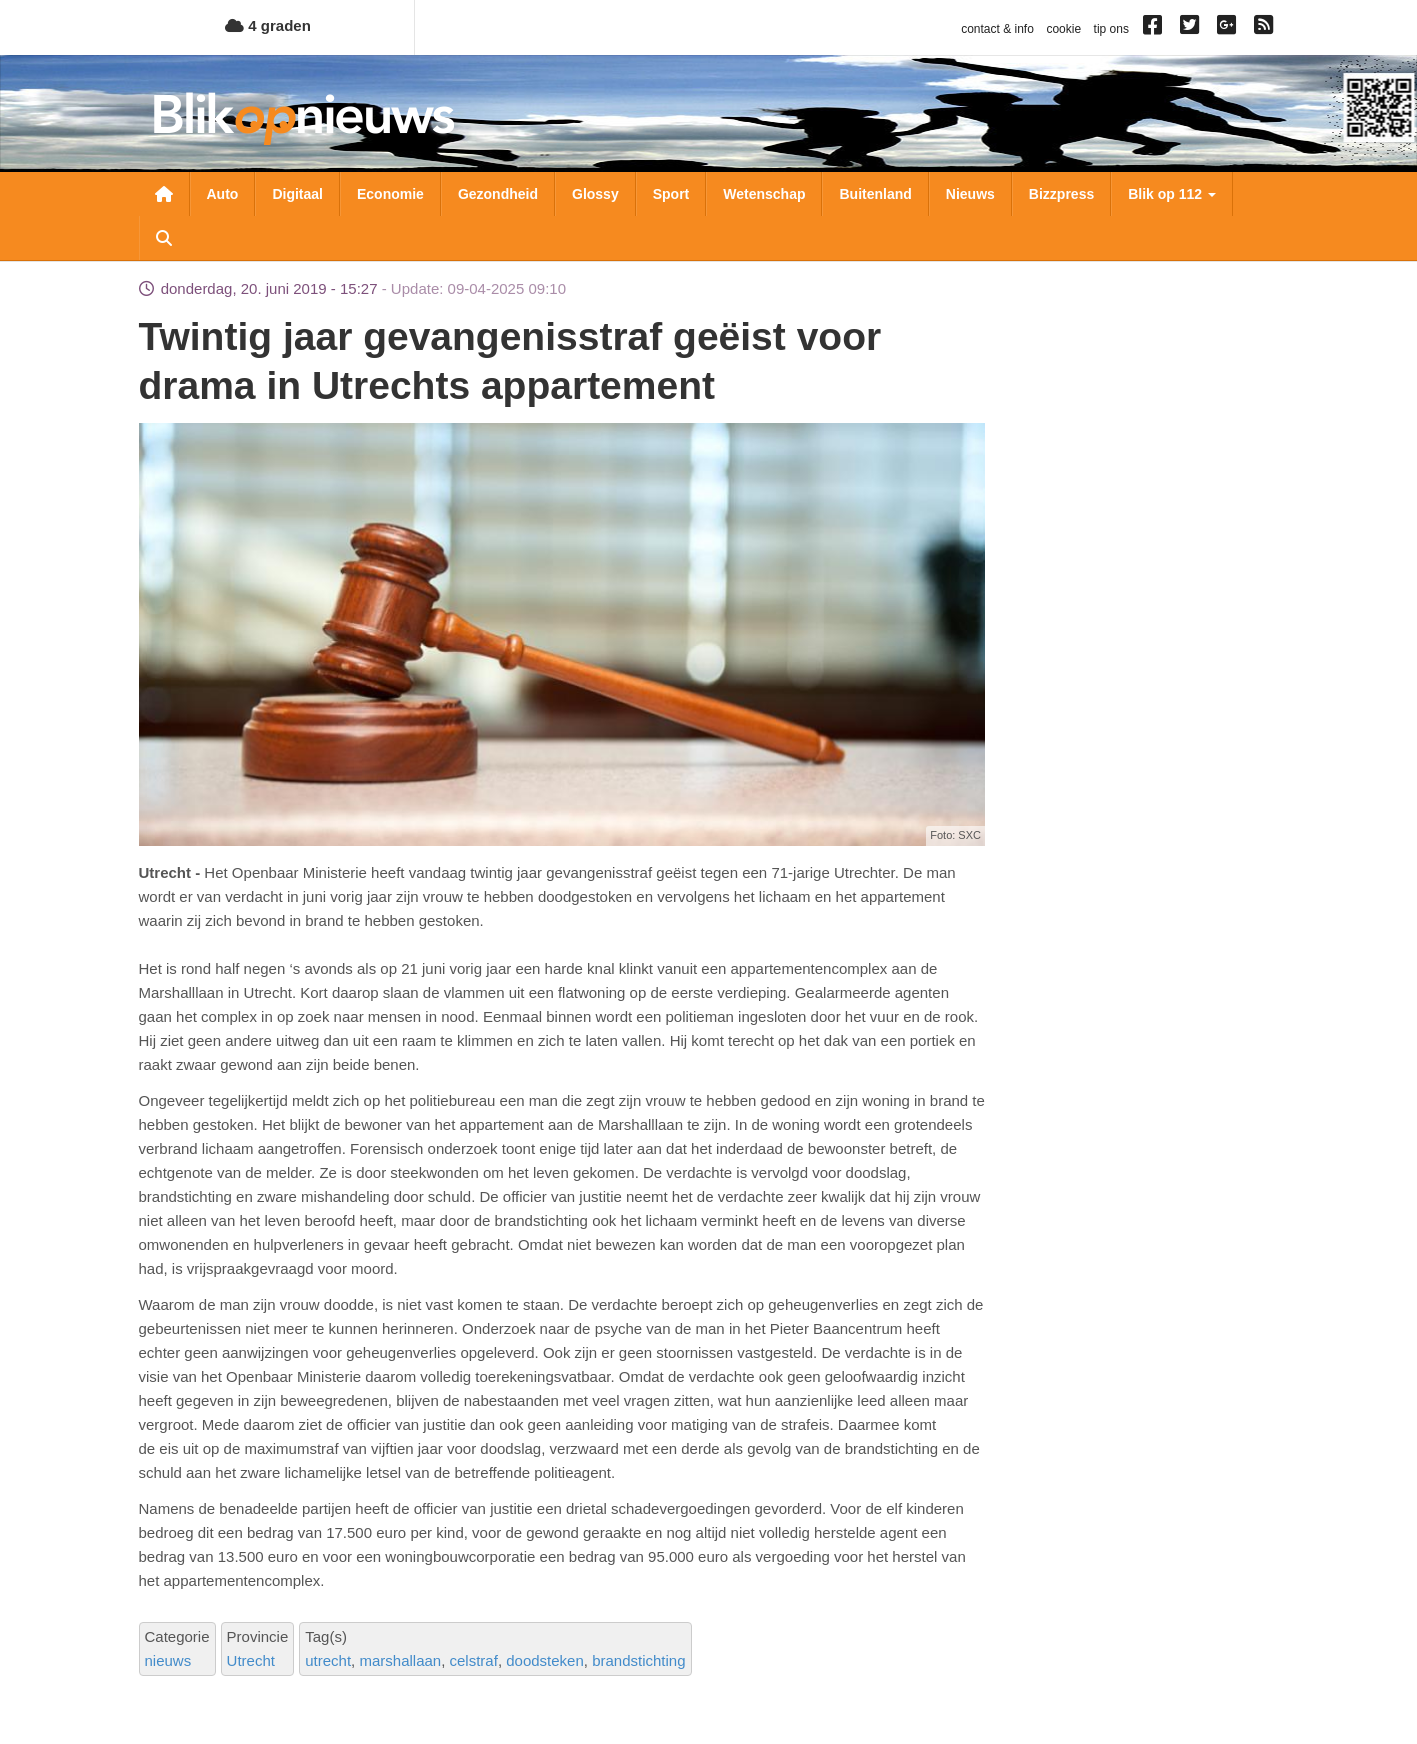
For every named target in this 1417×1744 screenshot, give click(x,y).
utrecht (328, 1660)
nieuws (168, 1660)
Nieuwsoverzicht (164, 194)
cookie (1063, 29)
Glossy (595, 194)
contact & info (997, 29)
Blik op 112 (1172, 194)
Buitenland (875, 194)
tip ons (1111, 29)
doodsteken (545, 1660)
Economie (390, 194)
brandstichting (638, 1660)
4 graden (268, 25)
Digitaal (297, 194)
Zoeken (164, 238)
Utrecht (251, 1660)
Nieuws (970, 194)
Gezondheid (498, 194)
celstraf (474, 1660)
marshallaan (400, 1660)
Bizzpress (1061, 194)
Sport (671, 194)
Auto (223, 194)
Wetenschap (764, 194)
